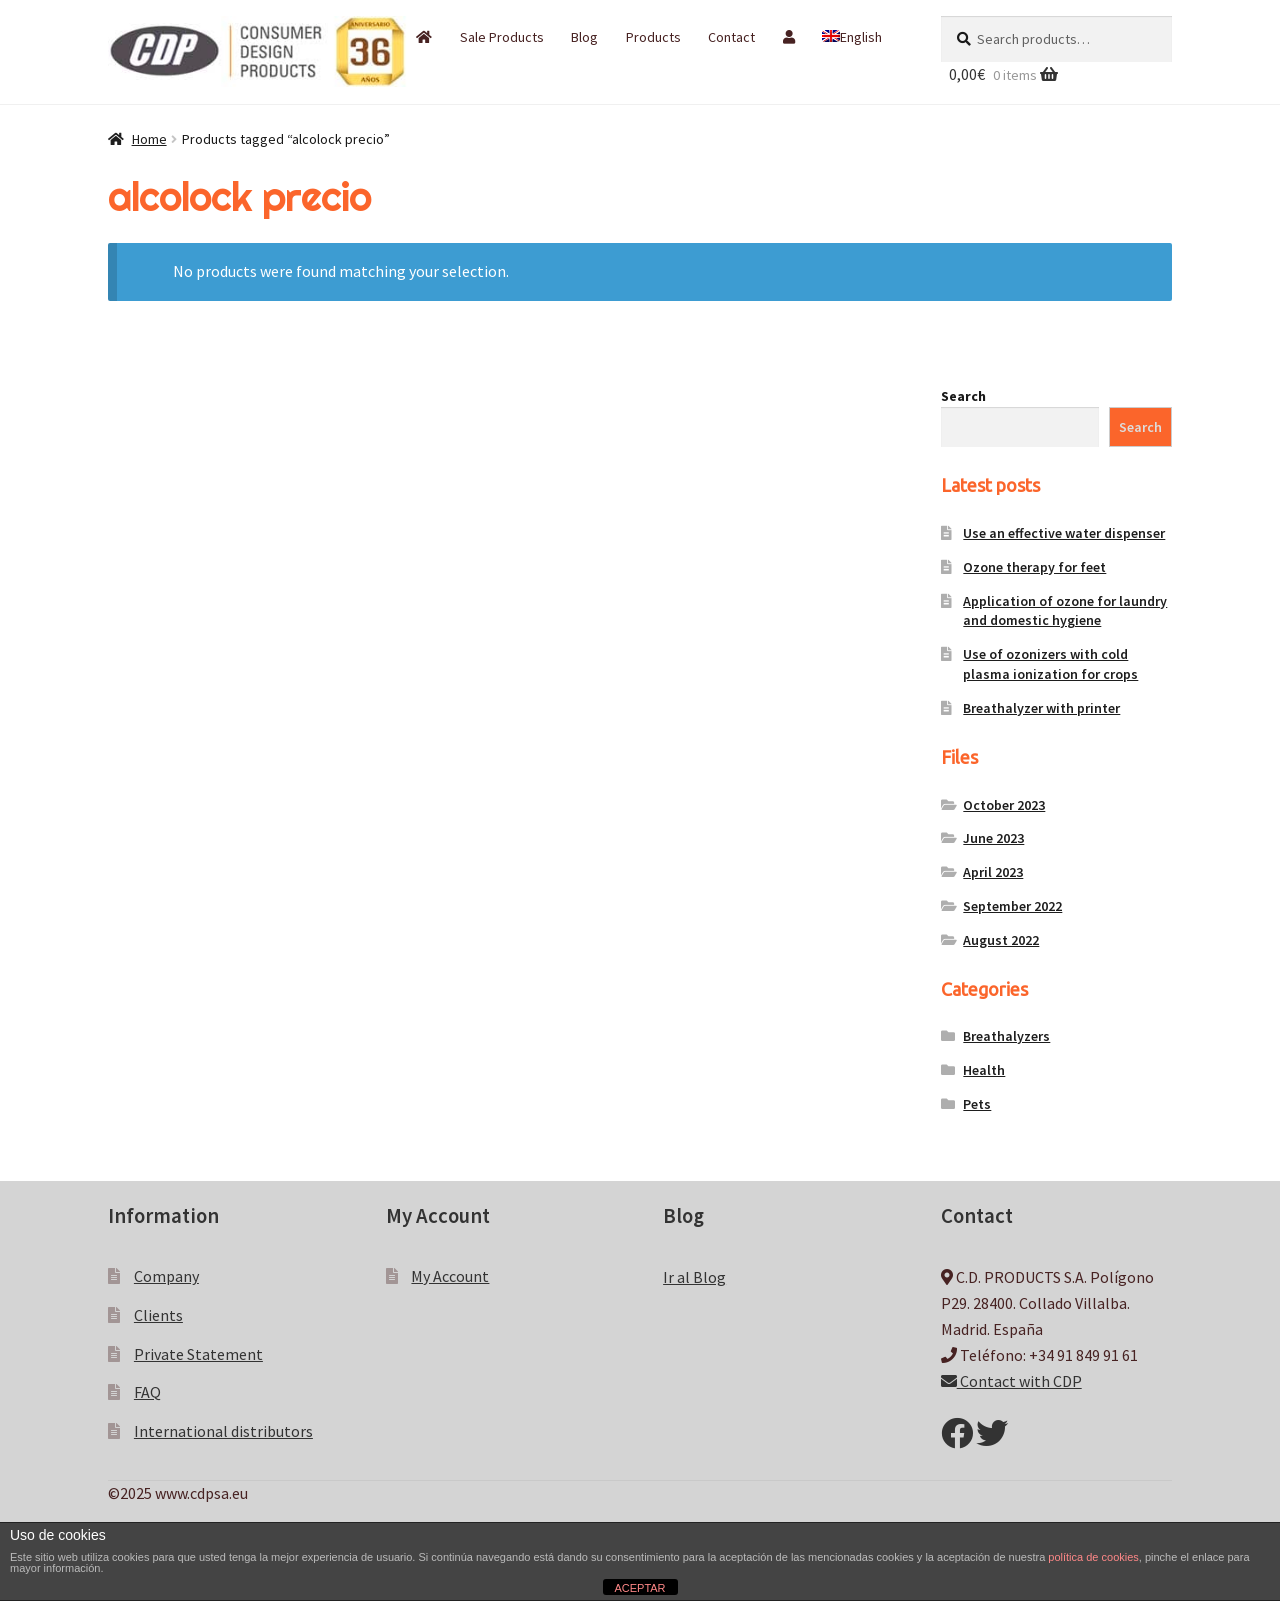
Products (653, 37)
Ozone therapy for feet (1034, 567)
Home (149, 139)
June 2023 (993, 838)
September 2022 (1012, 906)
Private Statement (198, 1354)
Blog (584, 37)
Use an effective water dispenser (1064, 533)
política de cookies (1093, 1557)
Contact (731, 37)
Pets (977, 1104)
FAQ (147, 1392)
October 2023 (1004, 805)
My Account (450, 1276)
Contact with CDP (1011, 1381)
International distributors (223, 1431)
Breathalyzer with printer (1041, 708)
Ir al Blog (694, 1277)
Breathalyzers (1006, 1036)
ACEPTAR (639, 1588)
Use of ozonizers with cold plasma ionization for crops (1050, 664)
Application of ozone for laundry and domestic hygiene (1065, 611)
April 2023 (993, 872)
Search (963, 396)
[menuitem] (852, 37)
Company (166, 1276)
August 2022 (1001, 940)
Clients (158, 1315)
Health (984, 1070)
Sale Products (502, 37)
